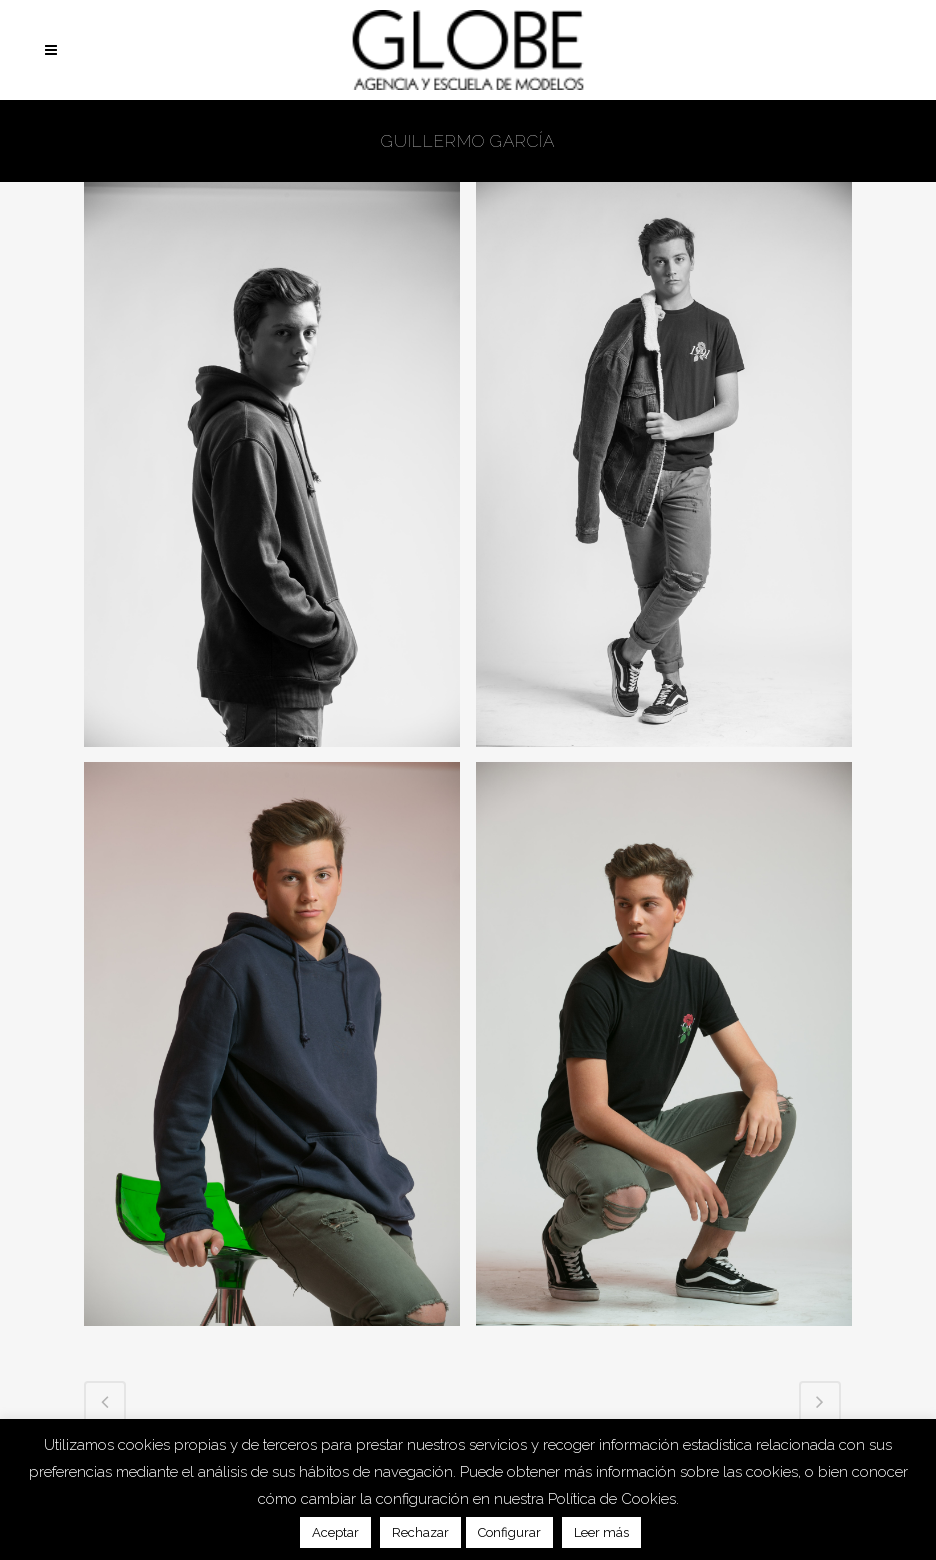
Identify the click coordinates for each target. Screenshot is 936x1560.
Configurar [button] (509, 1532)
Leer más (601, 1532)
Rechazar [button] (420, 1532)
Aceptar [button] (335, 1532)
